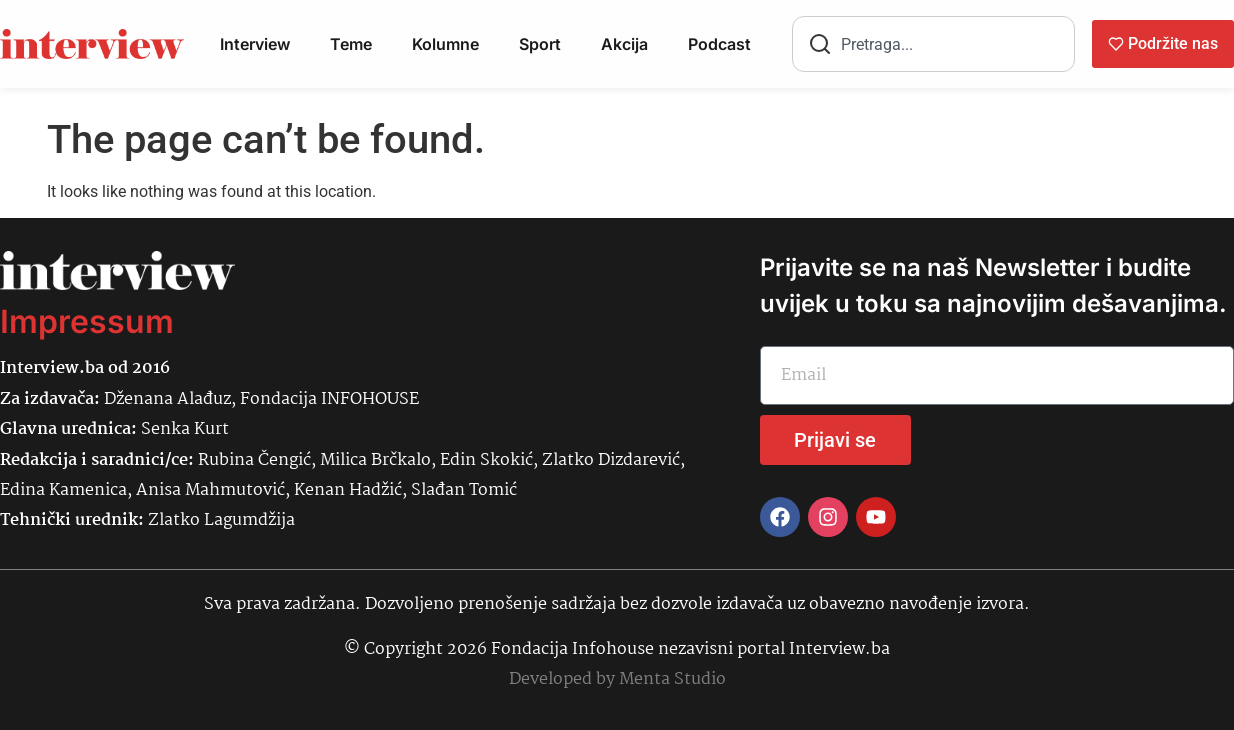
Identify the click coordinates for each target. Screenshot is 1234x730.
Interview (255, 44)
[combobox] (933, 44)
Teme (351, 44)
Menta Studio (672, 679)
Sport (540, 44)
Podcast (719, 44)
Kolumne (445, 44)
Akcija (624, 44)
